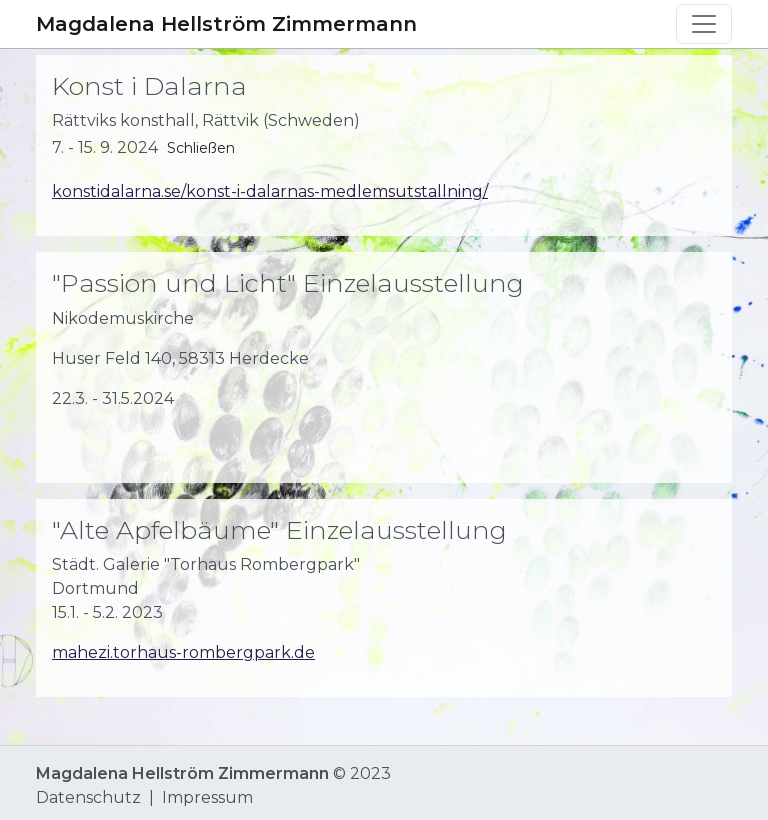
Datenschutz (88, 797)
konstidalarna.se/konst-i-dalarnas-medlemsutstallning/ (270, 191)
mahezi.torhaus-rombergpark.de (183, 652)
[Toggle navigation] (704, 24)
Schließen (201, 148)
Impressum (207, 797)
